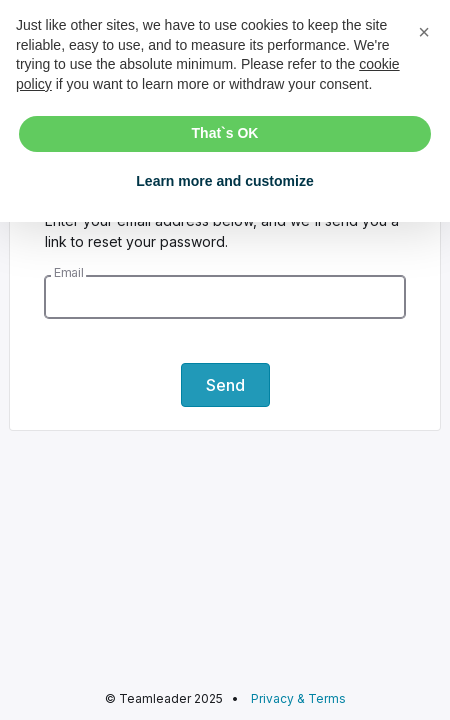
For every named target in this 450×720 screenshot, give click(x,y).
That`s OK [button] (225, 133)
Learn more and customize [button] (224, 181)
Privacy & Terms (298, 698)
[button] (424, 32)
